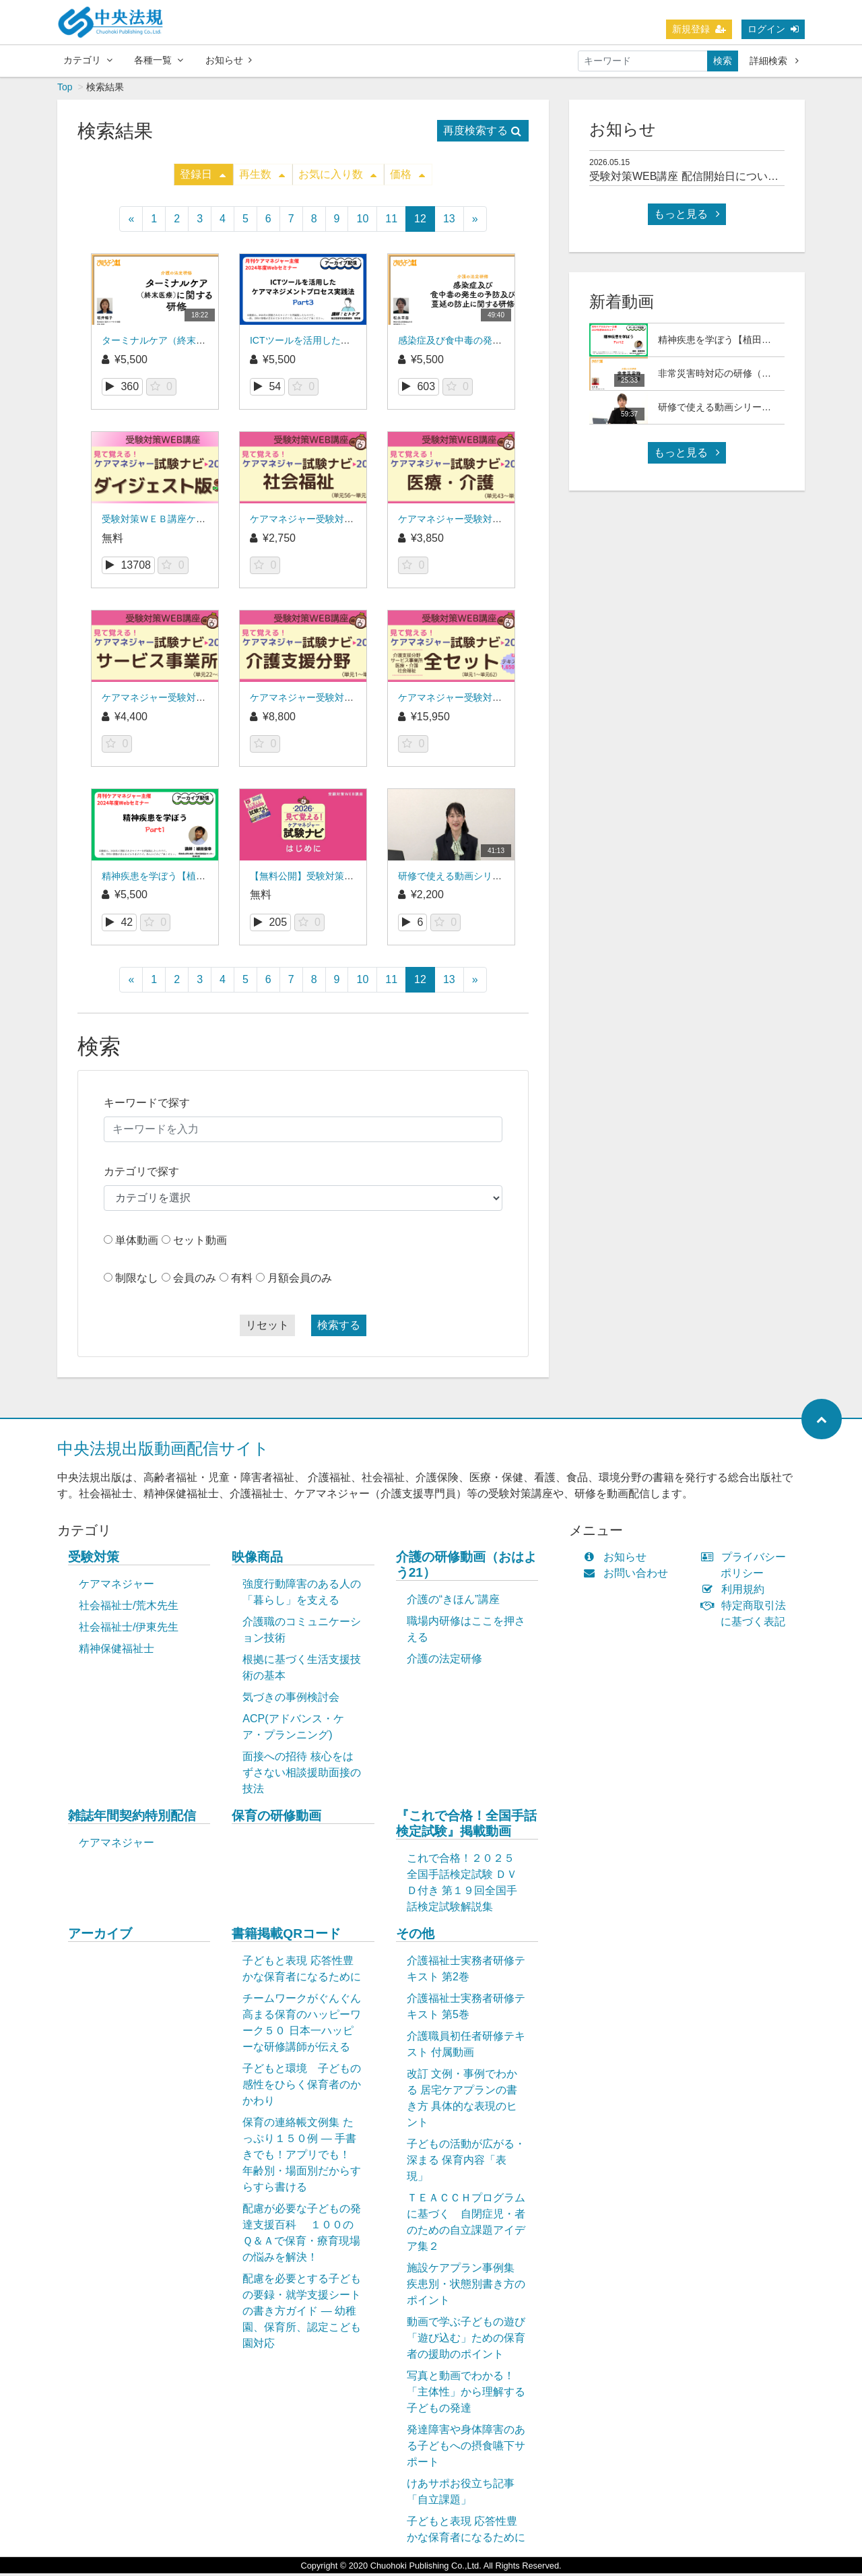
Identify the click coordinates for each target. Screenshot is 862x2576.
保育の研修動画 (276, 1818)
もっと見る (687, 216)
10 (362, 221)
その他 (415, 1936)
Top (65, 89)
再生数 (262, 177)
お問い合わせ (628, 1575)
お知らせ (228, 60)
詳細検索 (774, 60)
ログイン (773, 29)
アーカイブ (100, 1936)
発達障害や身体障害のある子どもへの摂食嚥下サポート (466, 2448)
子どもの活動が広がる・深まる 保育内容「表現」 (466, 2163)
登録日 (203, 177)
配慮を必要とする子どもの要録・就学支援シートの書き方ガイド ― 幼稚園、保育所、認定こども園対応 (301, 2313)
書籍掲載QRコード (286, 1936)
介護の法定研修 (444, 1661)
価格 (407, 177)
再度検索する (482, 133)
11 (391, 221)
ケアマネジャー (116, 1586)
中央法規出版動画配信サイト (163, 1451)
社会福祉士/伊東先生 (128, 1629)
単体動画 (136, 1243)
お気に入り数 (337, 177)
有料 (242, 1280)
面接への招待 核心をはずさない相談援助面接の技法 (301, 1775)
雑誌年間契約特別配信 (132, 1818)
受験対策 (93, 1559)
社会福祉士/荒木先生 (128, 1608)
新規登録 (699, 29)
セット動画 (200, 1243)
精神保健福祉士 (116, 1651)
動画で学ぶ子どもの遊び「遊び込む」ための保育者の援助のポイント (466, 2340)
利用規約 (735, 1592)
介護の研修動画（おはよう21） (466, 1567)
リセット (267, 1327)
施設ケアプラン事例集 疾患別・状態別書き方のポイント (466, 2286)
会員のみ (194, 1280)
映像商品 (257, 1559)
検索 (722, 60)
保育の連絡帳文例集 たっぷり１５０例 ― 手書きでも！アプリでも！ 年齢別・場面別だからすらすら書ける (301, 2157)
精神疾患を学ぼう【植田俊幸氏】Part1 (183, 878)
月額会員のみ (299, 1280)
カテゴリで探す (141, 1174)
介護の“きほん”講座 (453, 1602)
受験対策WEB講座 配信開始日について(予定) (698, 179)
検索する (338, 1327)
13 (449, 221)
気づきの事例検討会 (290, 1699)
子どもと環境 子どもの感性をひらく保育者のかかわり (301, 2087)
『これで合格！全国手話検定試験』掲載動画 (466, 1826)
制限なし (136, 1280)
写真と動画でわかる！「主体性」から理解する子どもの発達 (466, 2394)
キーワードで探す (147, 1105)
